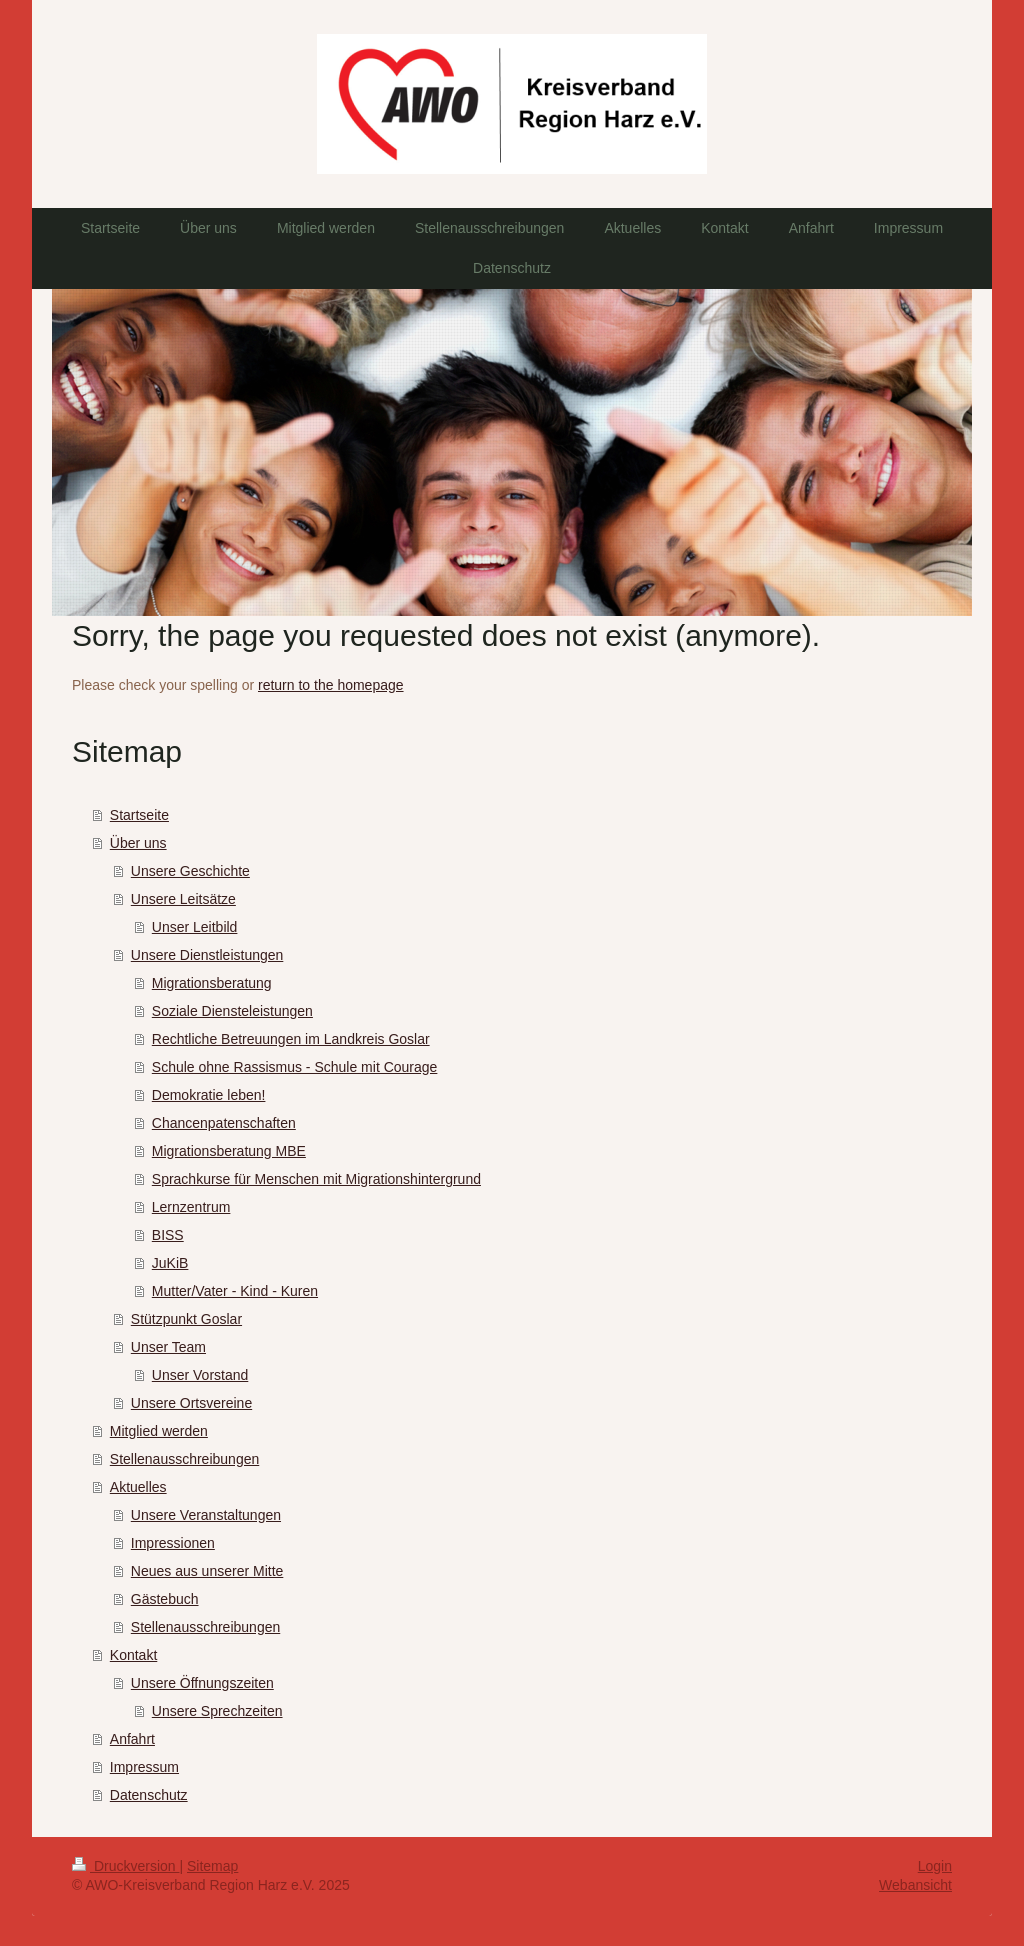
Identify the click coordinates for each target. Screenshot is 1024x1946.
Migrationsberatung (212, 983)
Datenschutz (149, 1795)
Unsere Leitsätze (183, 899)
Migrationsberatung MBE (229, 1151)
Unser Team (168, 1347)
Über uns (138, 843)
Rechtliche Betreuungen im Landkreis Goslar (291, 1039)
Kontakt (133, 1655)
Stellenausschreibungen (184, 1459)
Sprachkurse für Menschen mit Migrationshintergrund (316, 1179)
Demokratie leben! (209, 1095)
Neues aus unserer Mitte (207, 1571)
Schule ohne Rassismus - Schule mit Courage (295, 1067)
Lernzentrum (191, 1207)
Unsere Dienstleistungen (207, 955)
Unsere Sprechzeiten (217, 1711)
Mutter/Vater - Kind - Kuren (235, 1291)
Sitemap (212, 1866)
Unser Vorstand (200, 1375)
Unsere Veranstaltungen (206, 1515)
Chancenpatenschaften (224, 1123)
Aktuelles (138, 1487)
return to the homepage (331, 685)
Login (935, 1866)
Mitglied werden (159, 1431)
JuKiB (170, 1263)
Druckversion (125, 1866)
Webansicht (915, 1885)
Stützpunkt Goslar (186, 1319)
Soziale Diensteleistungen (232, 1011)
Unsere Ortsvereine (191, 1403)
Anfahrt (132, 1739)
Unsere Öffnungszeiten (202, 1683)
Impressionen (173, 1543)
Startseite (139, 815)
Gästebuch (165, 1599)
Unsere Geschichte (190, 871)
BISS (168, 1235)
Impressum (144, 1767)
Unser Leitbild (195, 927)
